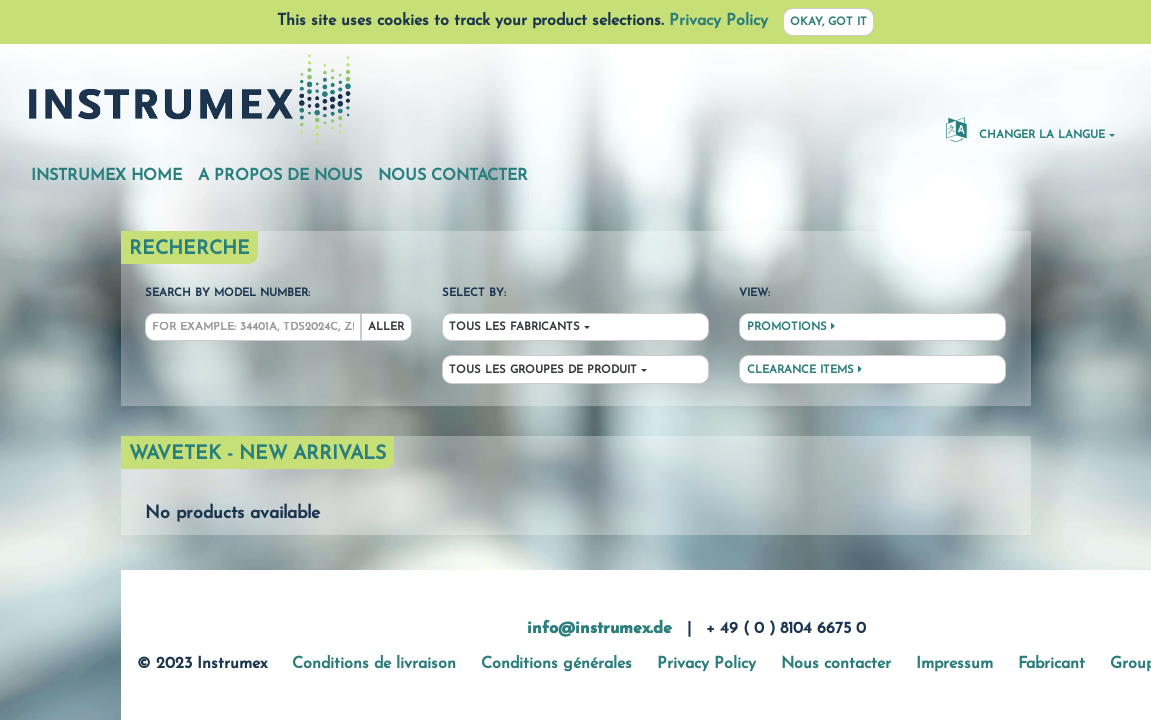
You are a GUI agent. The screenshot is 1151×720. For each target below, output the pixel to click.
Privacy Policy (718, 21)
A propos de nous (280, 176)
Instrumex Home (106, 176)
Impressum (954, 664)
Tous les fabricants (514, 327)
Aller (386, 327)
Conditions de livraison (374, 664)
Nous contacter (453, 176)
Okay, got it (828, 22)
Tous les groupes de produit (543, 370)
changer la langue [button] (1025, 129)
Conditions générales (556, 664)
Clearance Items (804, 370)
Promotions (791, 327)
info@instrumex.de (599, 629)
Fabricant (1051, 664)
